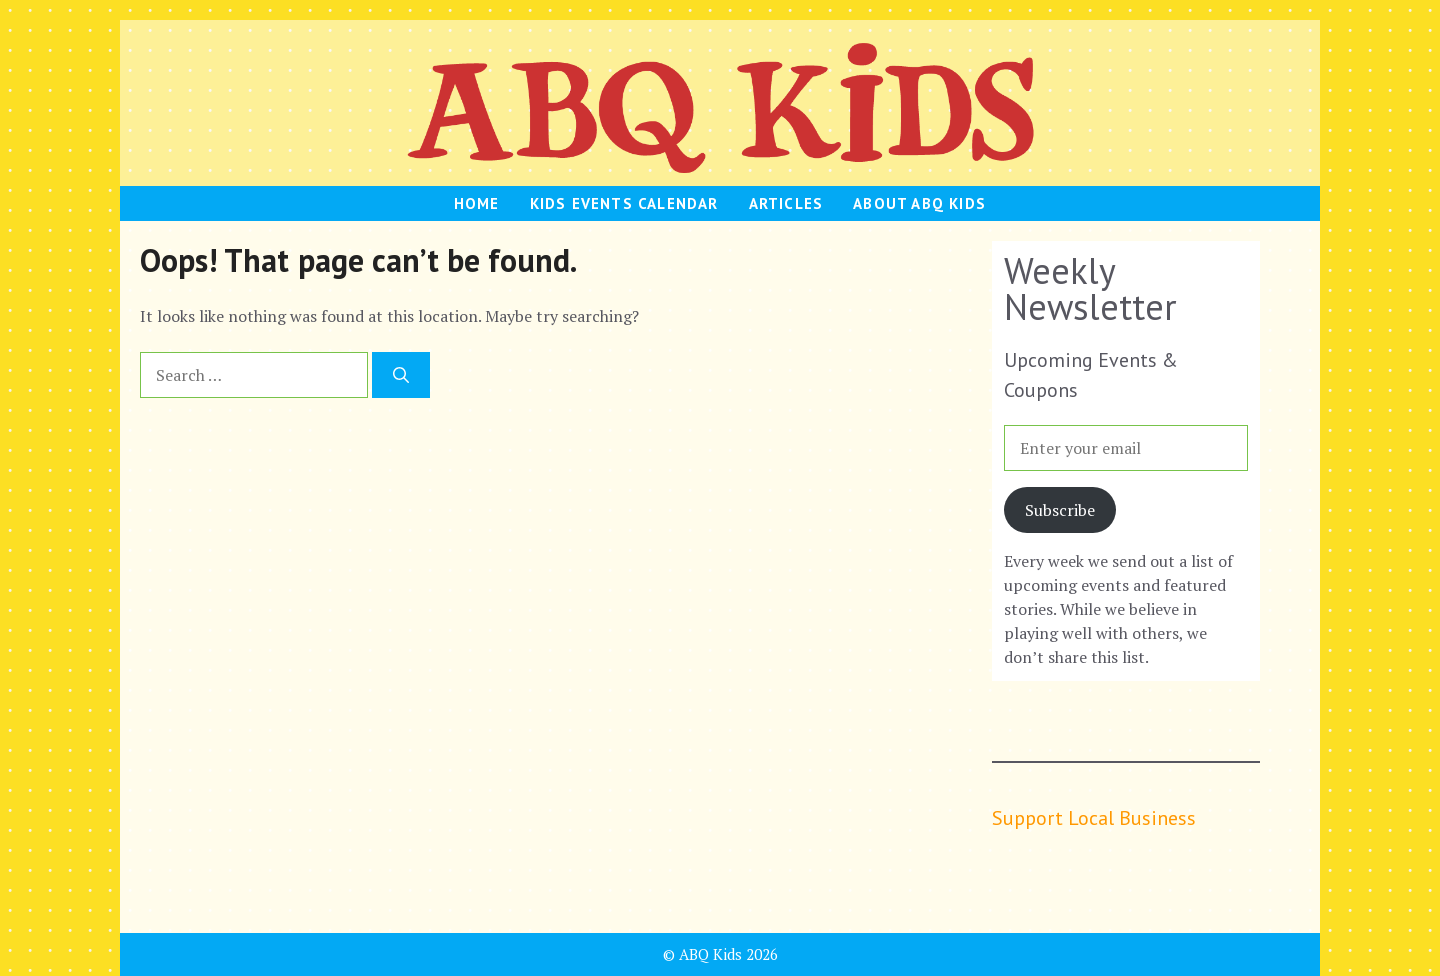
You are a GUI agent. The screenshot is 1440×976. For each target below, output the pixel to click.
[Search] (401, 375)
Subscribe (1060, 510)
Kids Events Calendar (624, 203)
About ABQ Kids (919, 203)
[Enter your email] (1126, 448)
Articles (786, 203)
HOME (477, 203)
